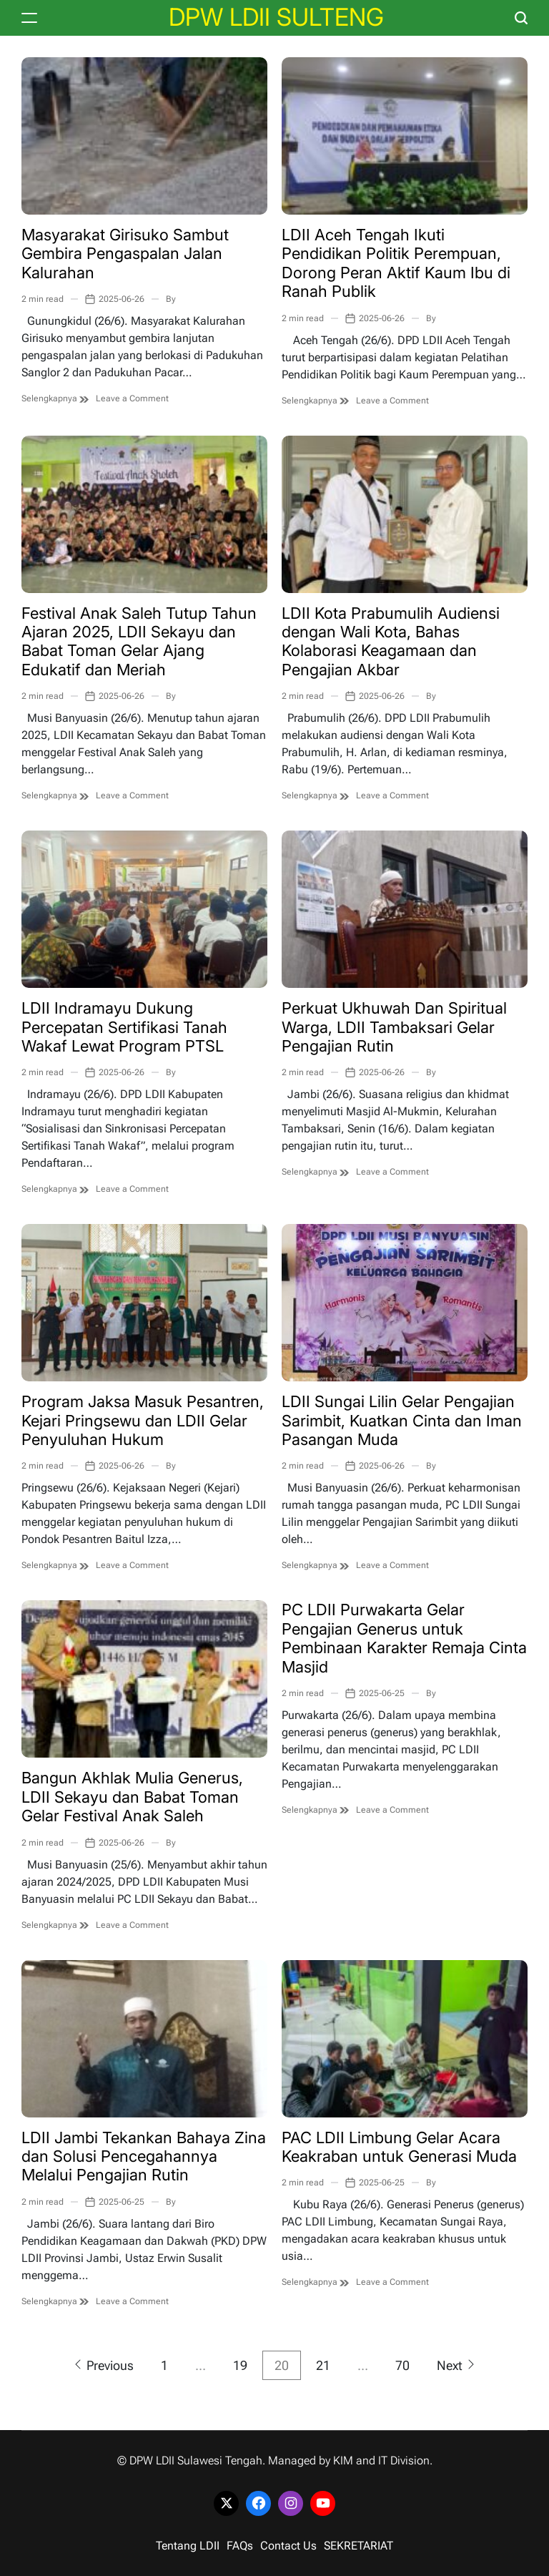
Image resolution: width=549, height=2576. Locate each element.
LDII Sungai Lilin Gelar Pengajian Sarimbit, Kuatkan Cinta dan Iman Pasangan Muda (402, 1420)
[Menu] (29, 18)
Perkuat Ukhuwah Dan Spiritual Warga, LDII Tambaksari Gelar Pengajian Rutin (394, 1027)
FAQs (240, 2545)
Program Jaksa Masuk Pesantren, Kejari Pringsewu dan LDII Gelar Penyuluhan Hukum (142, 1420)
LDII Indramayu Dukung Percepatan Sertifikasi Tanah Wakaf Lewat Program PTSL (124, 1027)
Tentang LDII (187, 2545)
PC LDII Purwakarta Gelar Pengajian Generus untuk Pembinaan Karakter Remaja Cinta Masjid (404, 1637)
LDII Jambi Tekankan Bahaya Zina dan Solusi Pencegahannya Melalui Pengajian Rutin (143, 2156)
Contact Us (288, 2545)
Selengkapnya (55, 398)
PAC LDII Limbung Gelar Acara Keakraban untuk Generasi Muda (399, 2146)
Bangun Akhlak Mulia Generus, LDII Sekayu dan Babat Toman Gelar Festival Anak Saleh (132, 1796)
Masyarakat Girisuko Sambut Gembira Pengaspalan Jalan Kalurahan (125, 253)
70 (402, 2365)
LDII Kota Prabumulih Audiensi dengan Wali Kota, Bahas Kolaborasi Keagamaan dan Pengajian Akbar (391, 641)
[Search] (521, 18)
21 (323, 2365)
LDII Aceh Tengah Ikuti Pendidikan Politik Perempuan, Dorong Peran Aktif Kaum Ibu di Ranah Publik (396, 262)
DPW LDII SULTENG (276, 17)
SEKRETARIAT (358, 2545)
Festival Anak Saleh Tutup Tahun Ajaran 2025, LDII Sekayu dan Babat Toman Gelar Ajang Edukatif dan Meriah (139, 641)
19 (240, 2365)
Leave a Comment (132, 398)
